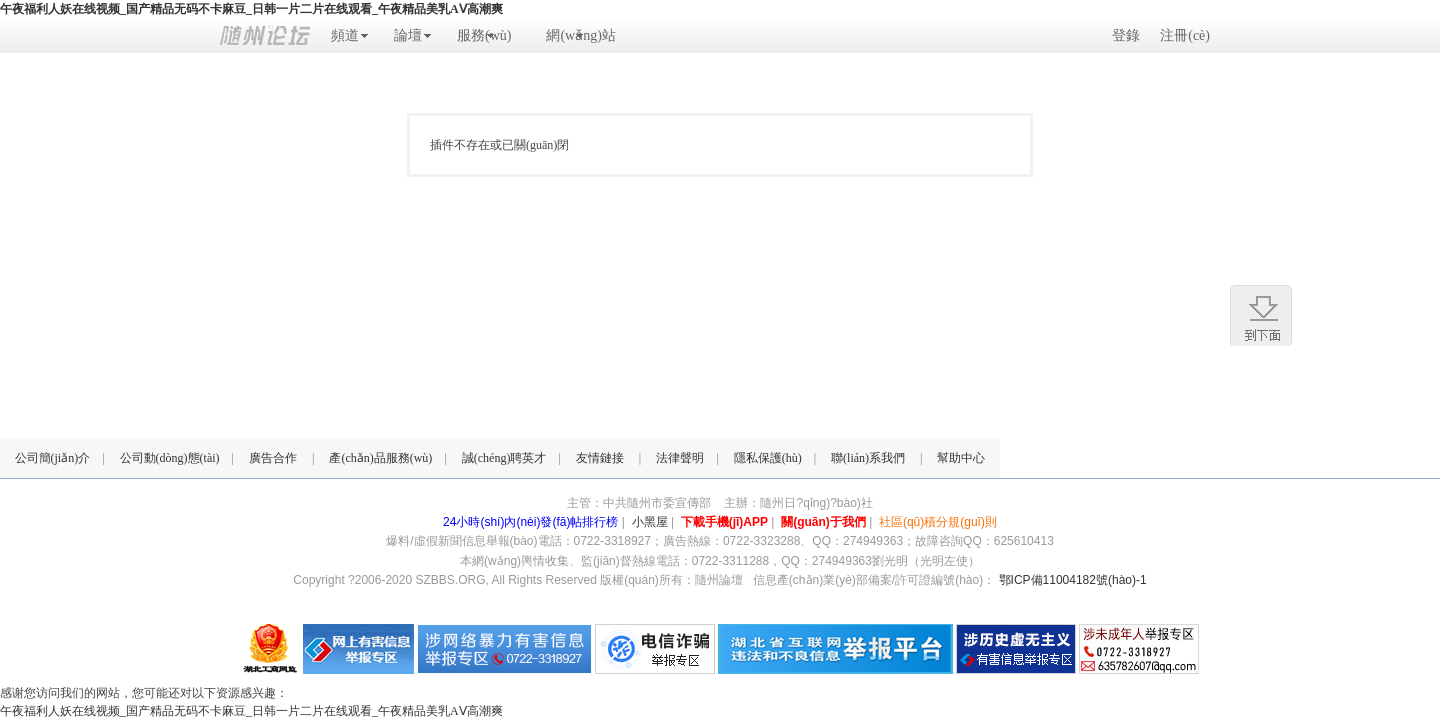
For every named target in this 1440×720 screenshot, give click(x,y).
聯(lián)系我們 (868, 458)
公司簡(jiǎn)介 (53, 458)
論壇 (408, 35)
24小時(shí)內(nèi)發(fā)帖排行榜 (530, 522)
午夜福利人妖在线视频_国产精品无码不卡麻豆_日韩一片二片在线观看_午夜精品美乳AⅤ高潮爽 (251, 9)
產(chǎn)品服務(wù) (380, 458)
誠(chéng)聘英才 (504, 458)
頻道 (345, 35)
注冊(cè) (1185, 35)
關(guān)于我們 (823, 522)
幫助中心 (961, 458)
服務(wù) (484, 35)
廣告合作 (273, 458)
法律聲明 (680, 458)
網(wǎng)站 (580, 35)
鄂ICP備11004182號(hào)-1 (1073, 580)
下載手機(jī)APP (724, 522)
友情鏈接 (600, 458)
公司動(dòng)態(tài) (170, 458)
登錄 (1126, 35)
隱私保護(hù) (768, 458)
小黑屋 (650, 522)
